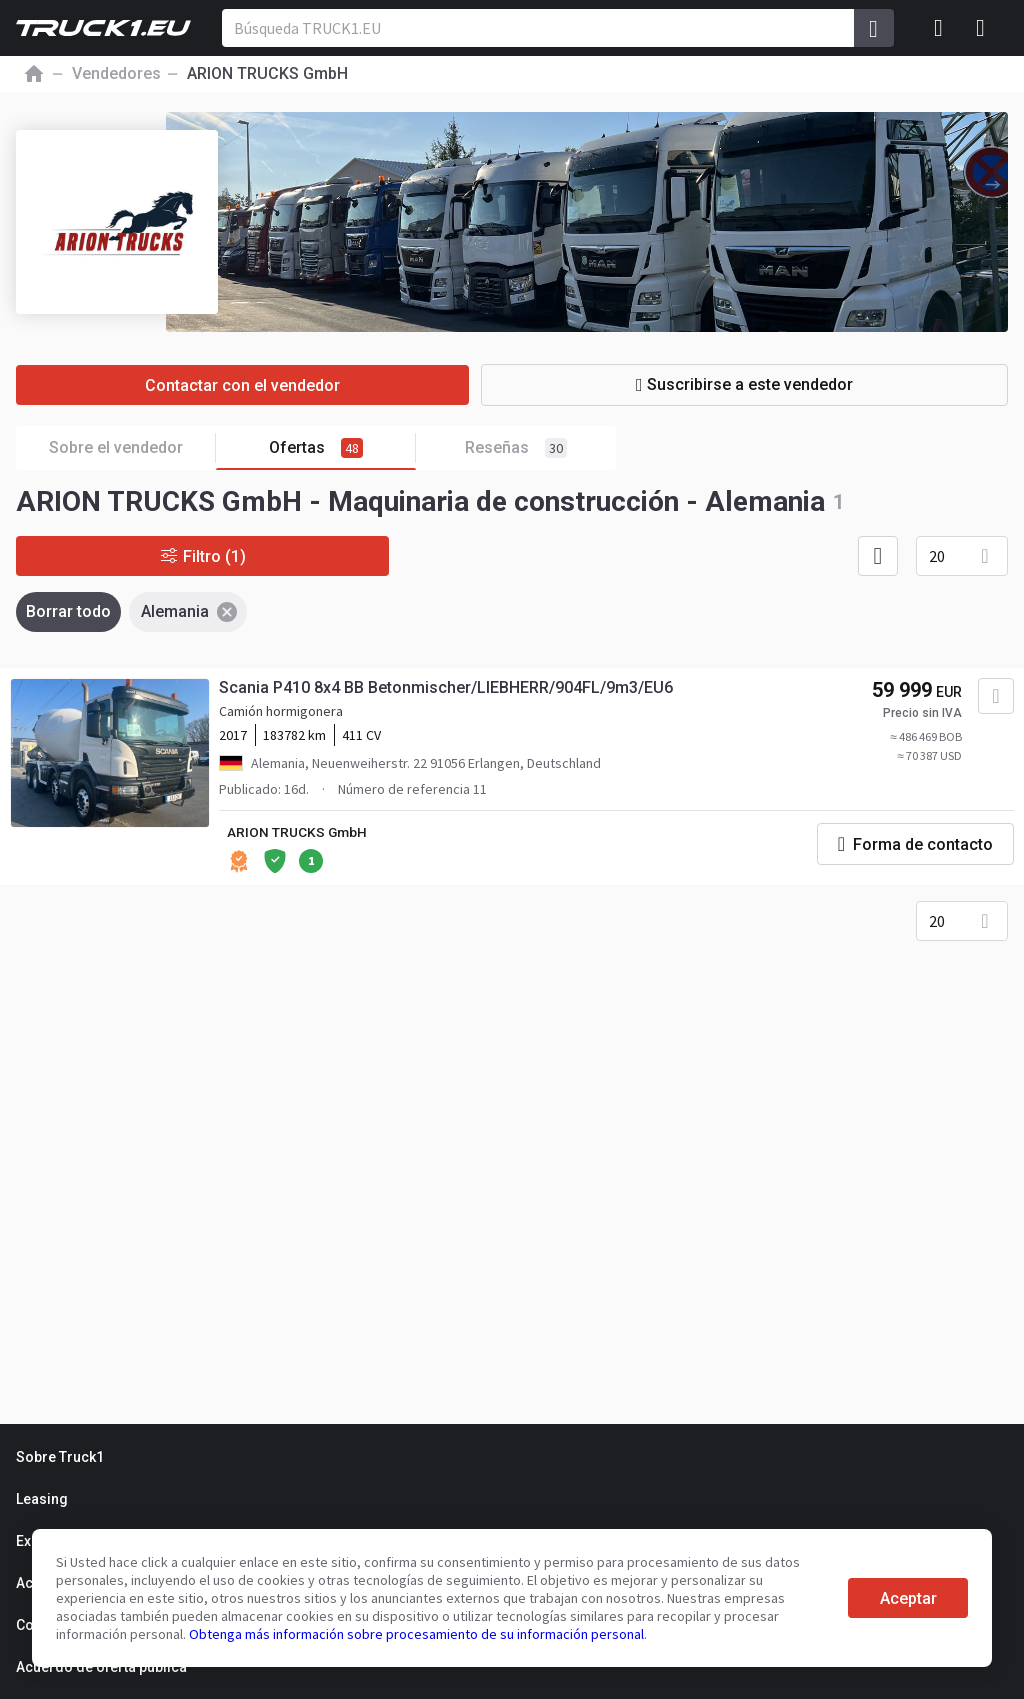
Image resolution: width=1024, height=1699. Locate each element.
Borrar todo (68, 611)
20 (937, 556)
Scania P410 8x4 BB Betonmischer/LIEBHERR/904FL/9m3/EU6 (447, 689)
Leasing (42, 1499)
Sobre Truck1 (60, 1457)
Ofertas (342, 448)
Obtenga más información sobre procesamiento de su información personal (416, 1634)
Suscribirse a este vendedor (763, 384)
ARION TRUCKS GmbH (299, 834)
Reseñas (516, 448)
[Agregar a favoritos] (994, 698)
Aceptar (908, 1598)
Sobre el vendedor (132, 448)
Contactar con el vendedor (260, 385)
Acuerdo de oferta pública (101, 1667)
